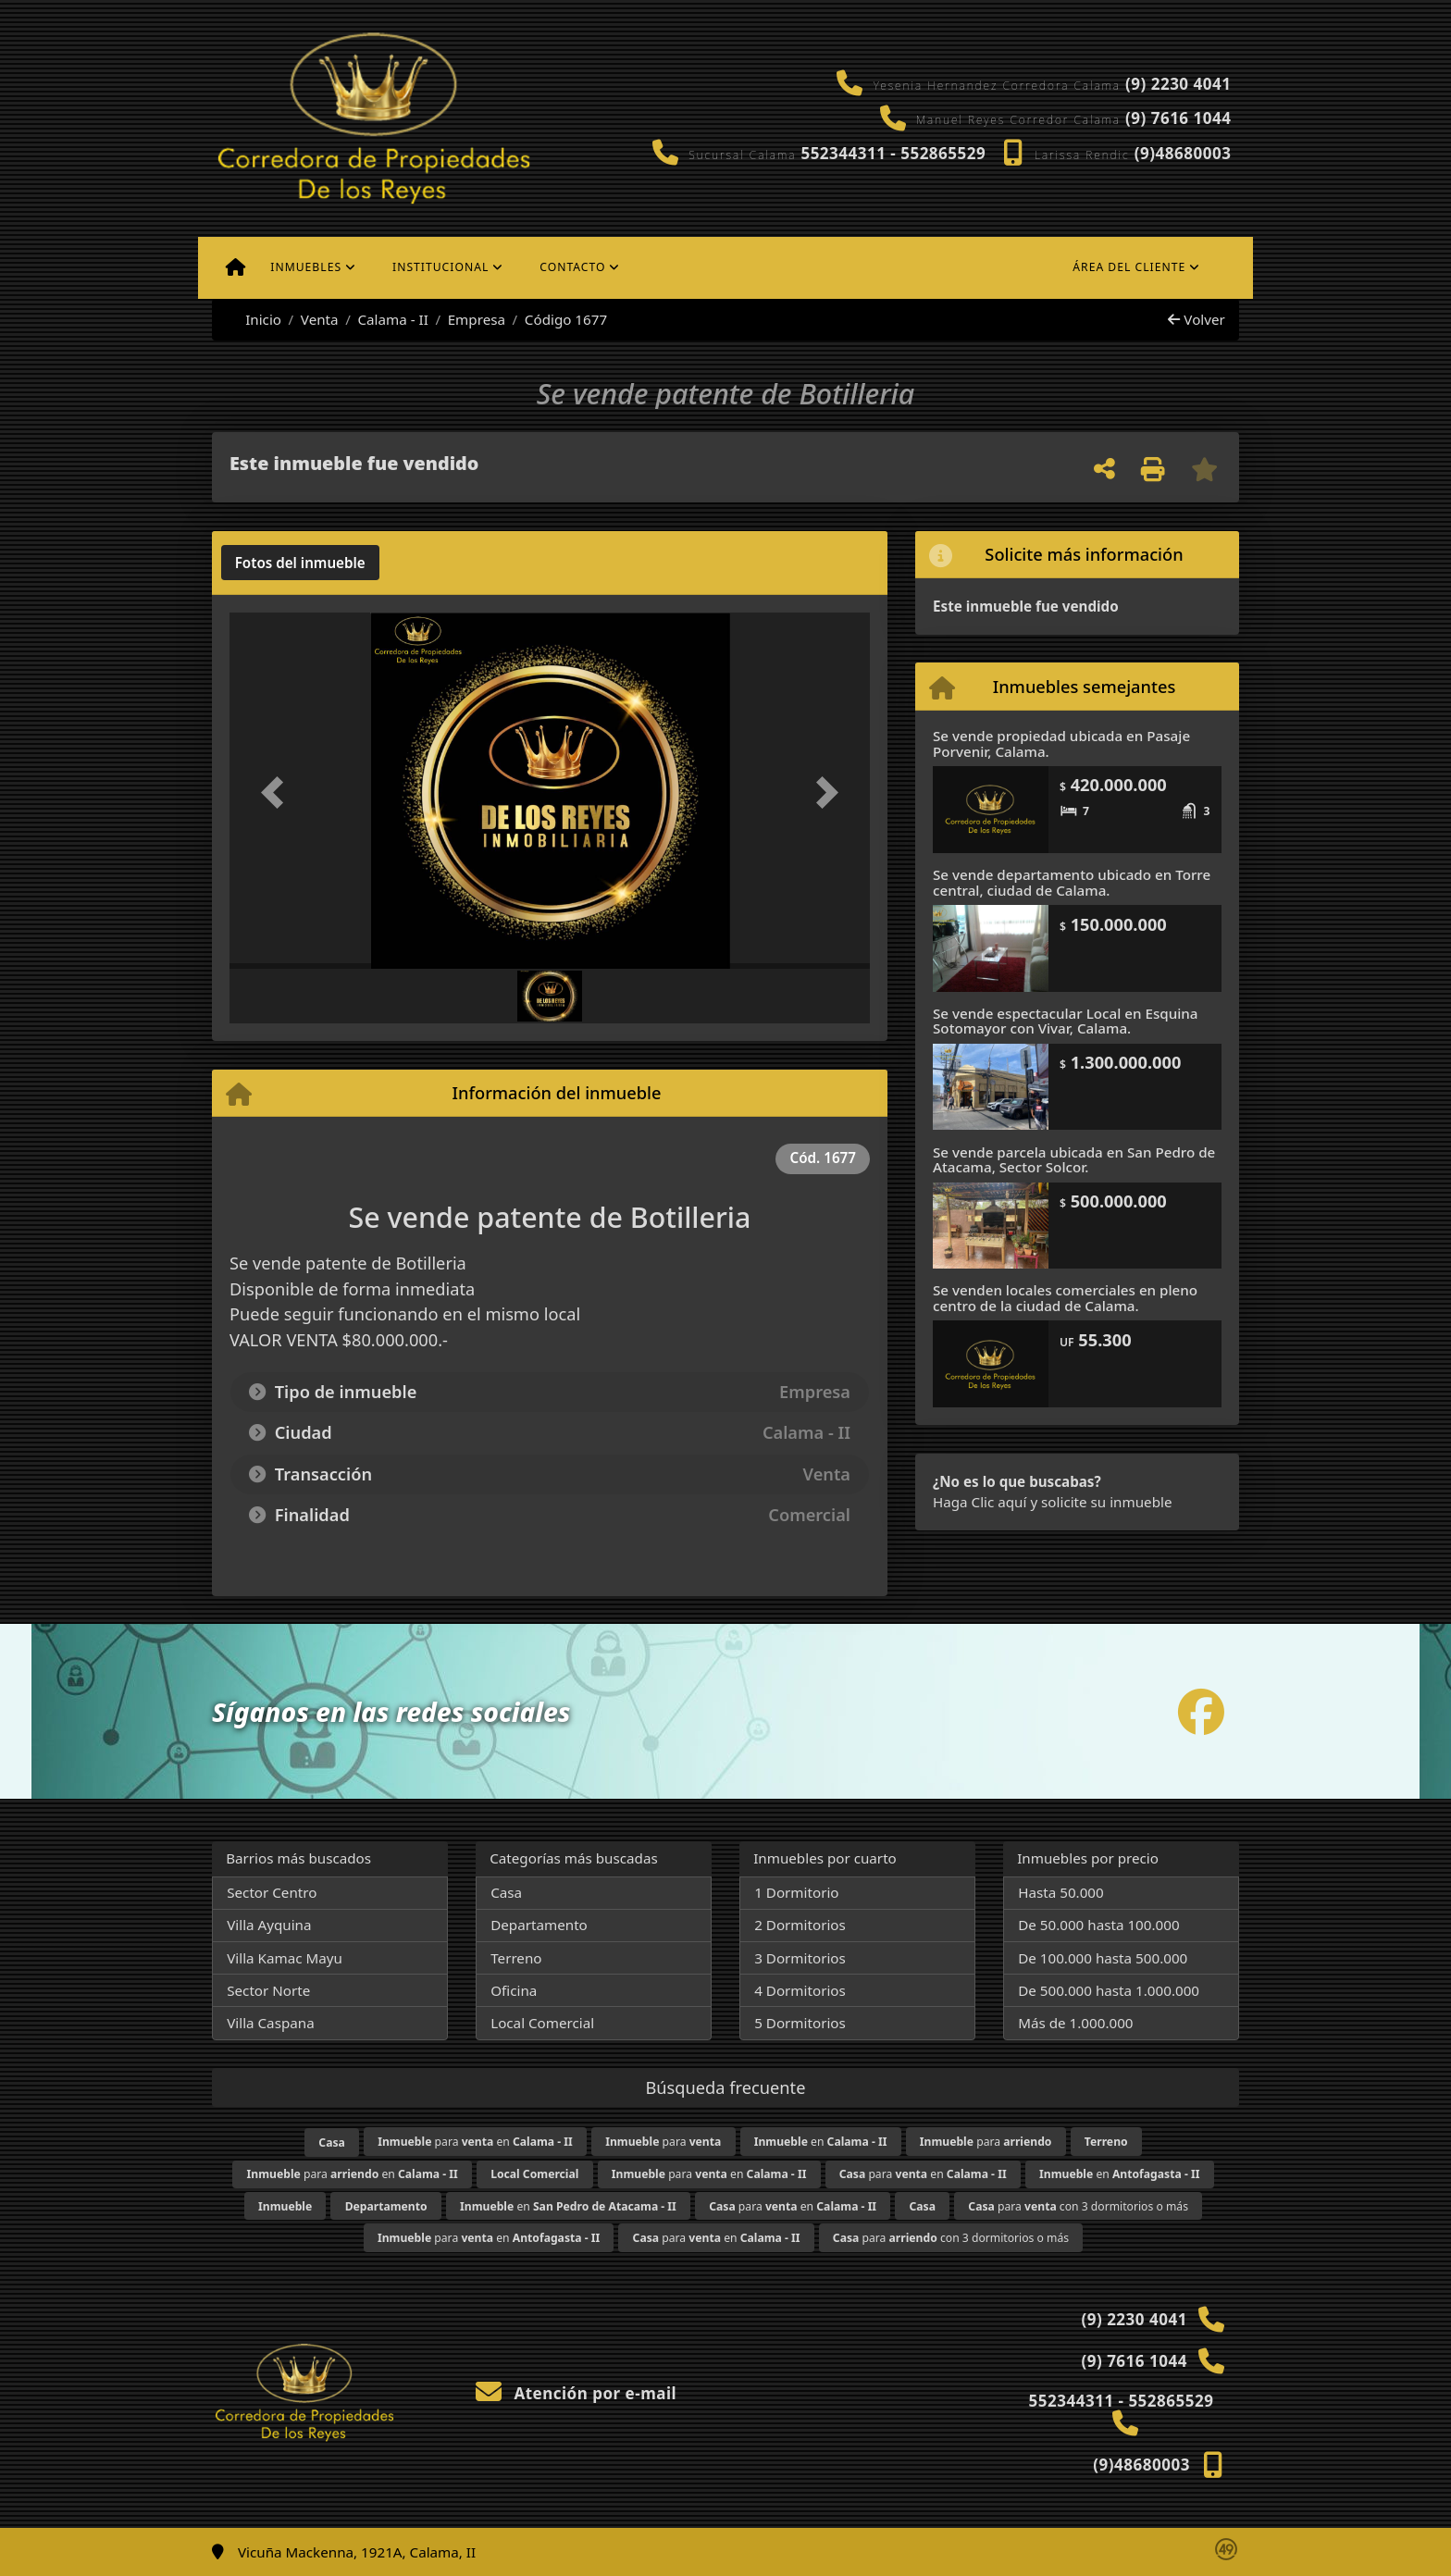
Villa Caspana (271, 2022)
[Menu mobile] (235, 267)
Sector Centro (271, 1892)
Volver (1196, 319)
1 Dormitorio (796, 1892)
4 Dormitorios (800, 1990)
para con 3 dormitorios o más (1078, 2206)
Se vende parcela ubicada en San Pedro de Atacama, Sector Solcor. (1074, 1160)
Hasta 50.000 (1061, 1892)
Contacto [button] (572, 267)
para (663, 2141)
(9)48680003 (1183, 153)
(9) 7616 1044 (1178, 118)
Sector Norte (268, 1990)
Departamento (539, 1924)
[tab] (300, 562)
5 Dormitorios (800, 2022)
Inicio (253, 319)
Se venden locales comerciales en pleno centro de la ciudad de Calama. (1065, 1298)
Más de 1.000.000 (1075, 2022)
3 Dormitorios (800, 1958)
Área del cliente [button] (1129, 267)
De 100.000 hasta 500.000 (1102, 1958)
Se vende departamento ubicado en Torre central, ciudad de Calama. (1071, 882)
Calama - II (392, 319)
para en (475, 2141)
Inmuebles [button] (305, 267)
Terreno (515, 1958)
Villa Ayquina (269, 1924)
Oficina (513, 1990)
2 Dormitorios (800, 1924)
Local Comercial (542, 2022)
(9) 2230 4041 (1178, 83)
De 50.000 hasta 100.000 (1098, 1924)
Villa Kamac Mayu (284, 1958)
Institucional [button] (440, 267)
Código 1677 (566, 319)
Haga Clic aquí (979, 1501)
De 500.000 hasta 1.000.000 (1108, 1990)
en (820, 2141)
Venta (320, 319)
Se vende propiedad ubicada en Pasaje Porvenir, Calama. (1061, 743)
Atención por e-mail (576, 2393)
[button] (277, 792)
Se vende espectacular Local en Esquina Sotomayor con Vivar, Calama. (1065, 1021)
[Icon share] (1201, 1711)
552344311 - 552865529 (893, 153)
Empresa (476, 319)
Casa (506, 1892)
